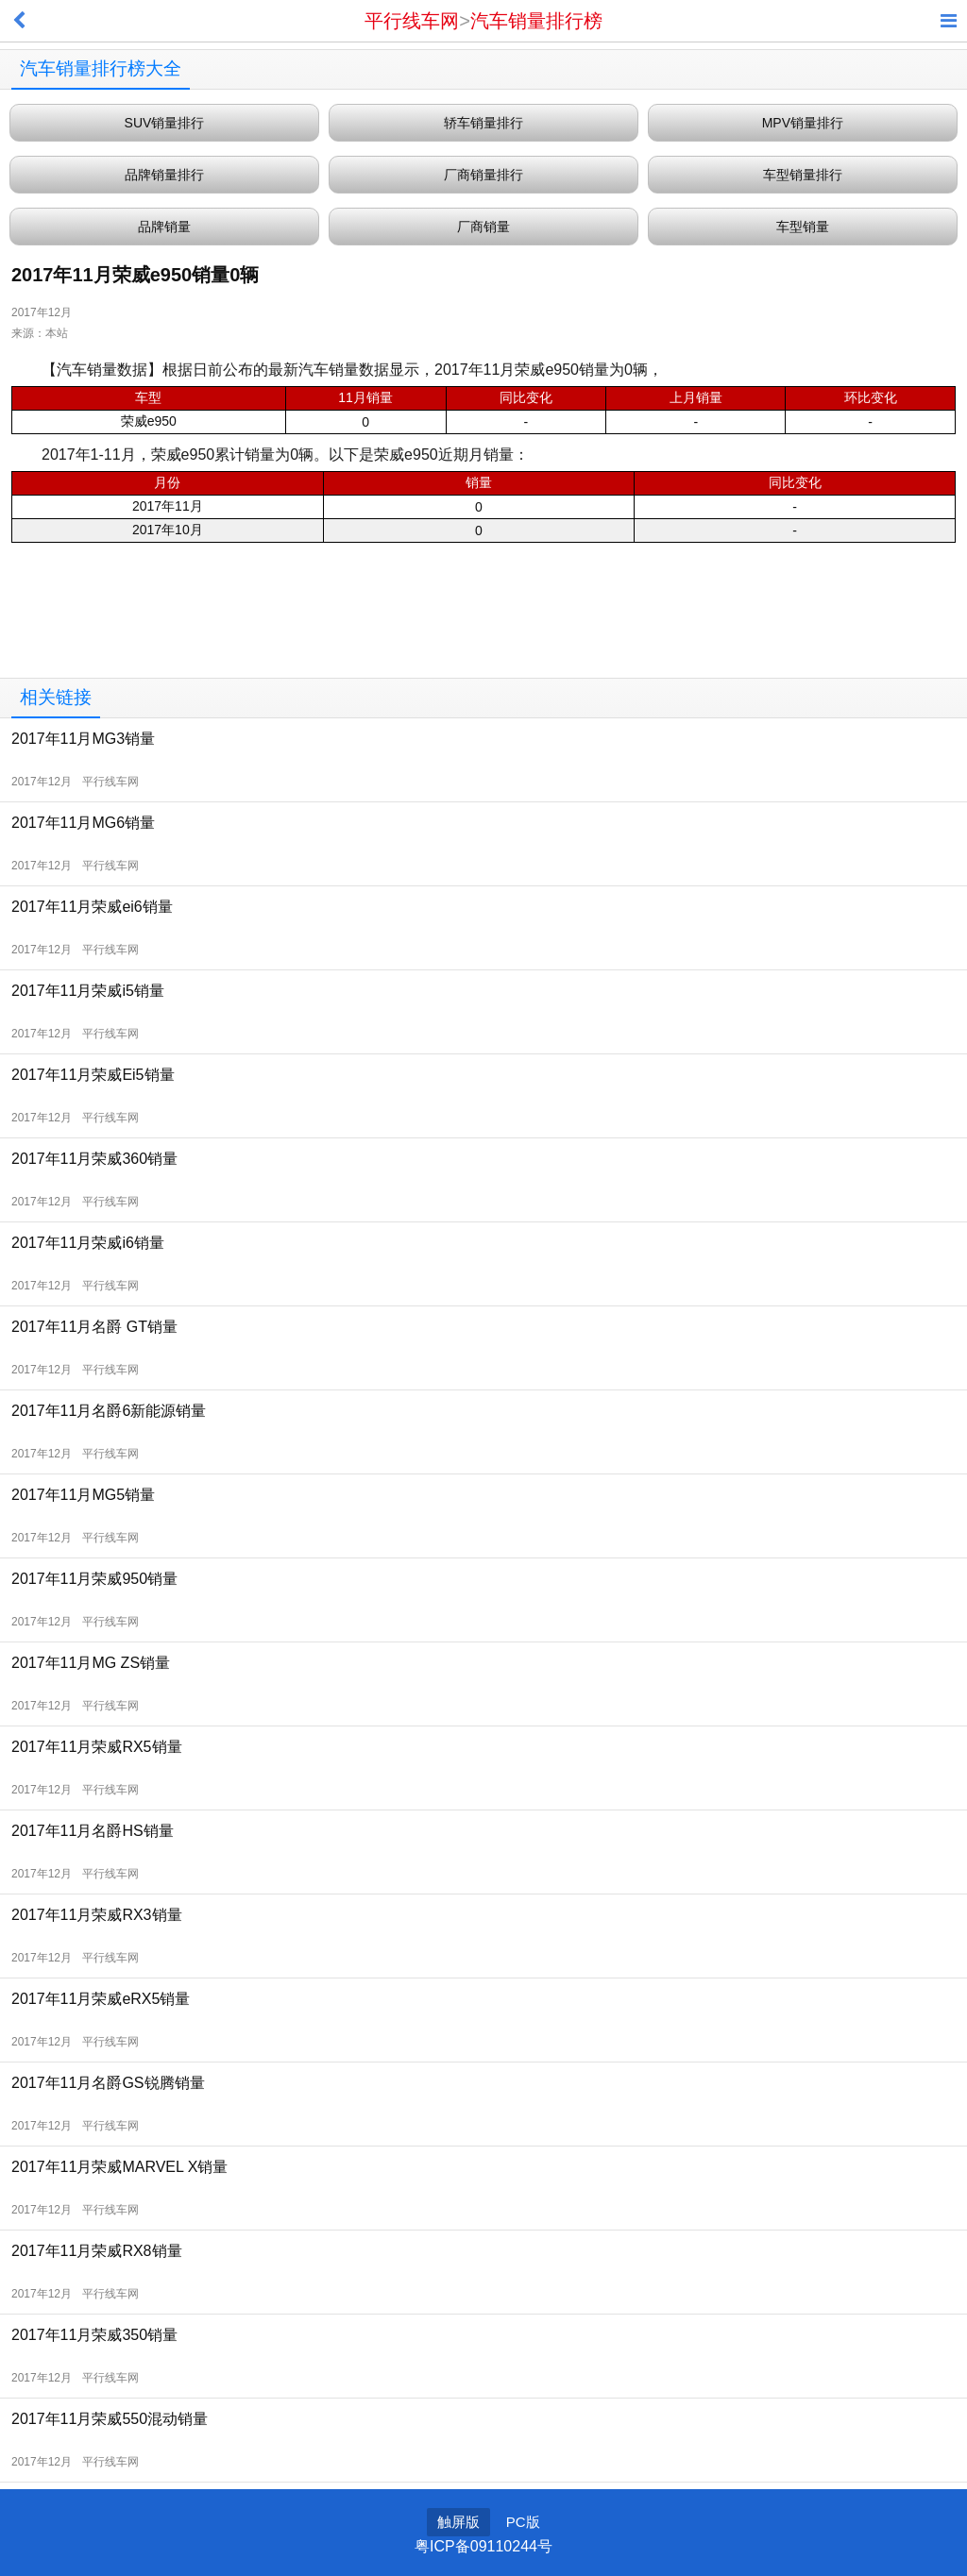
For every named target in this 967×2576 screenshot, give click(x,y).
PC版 (523, 2522)
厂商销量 (483, 226)
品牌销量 (164, 226)
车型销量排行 (802, 174)
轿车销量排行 (483, 122)
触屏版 (458, 2522)
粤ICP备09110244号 (483, 2546)
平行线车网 (412, 20)
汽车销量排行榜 (536, 20)
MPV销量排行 (802, 122)
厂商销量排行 (483, 174)
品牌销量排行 (164, 174)
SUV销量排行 (165, 122)
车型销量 (802, 226)
